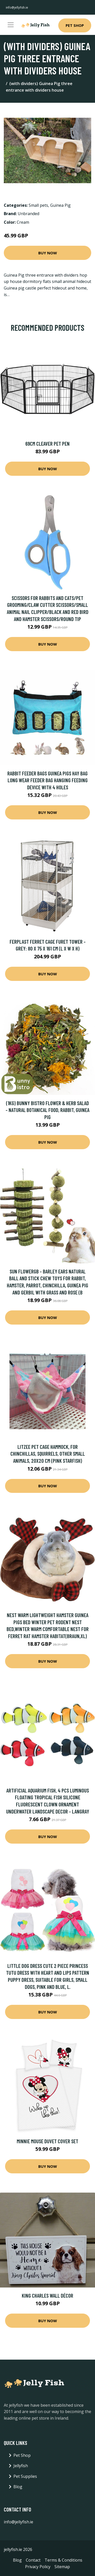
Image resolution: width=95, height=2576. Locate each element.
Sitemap (62, 2566)
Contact (33, 2560)
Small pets (38, 205)
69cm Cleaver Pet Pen (47, 443)
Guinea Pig (60, 205)
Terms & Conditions (63, 2560)
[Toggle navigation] (10, 25)
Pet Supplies (25, 2476)
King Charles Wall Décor (47, 2295)
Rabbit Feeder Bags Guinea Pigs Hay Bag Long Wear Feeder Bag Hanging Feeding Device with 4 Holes (47, 780)
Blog (17, 2486)
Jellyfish (20, 2465)
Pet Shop (75, 25)
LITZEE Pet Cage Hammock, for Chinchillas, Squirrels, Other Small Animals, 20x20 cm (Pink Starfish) (47, 1454)
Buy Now (47, 252)
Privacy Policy (37, 2566)
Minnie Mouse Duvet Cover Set (47, 2141)
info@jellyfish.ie (17, 7)
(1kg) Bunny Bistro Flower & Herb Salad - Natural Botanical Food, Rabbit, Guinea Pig (47, 1110)
